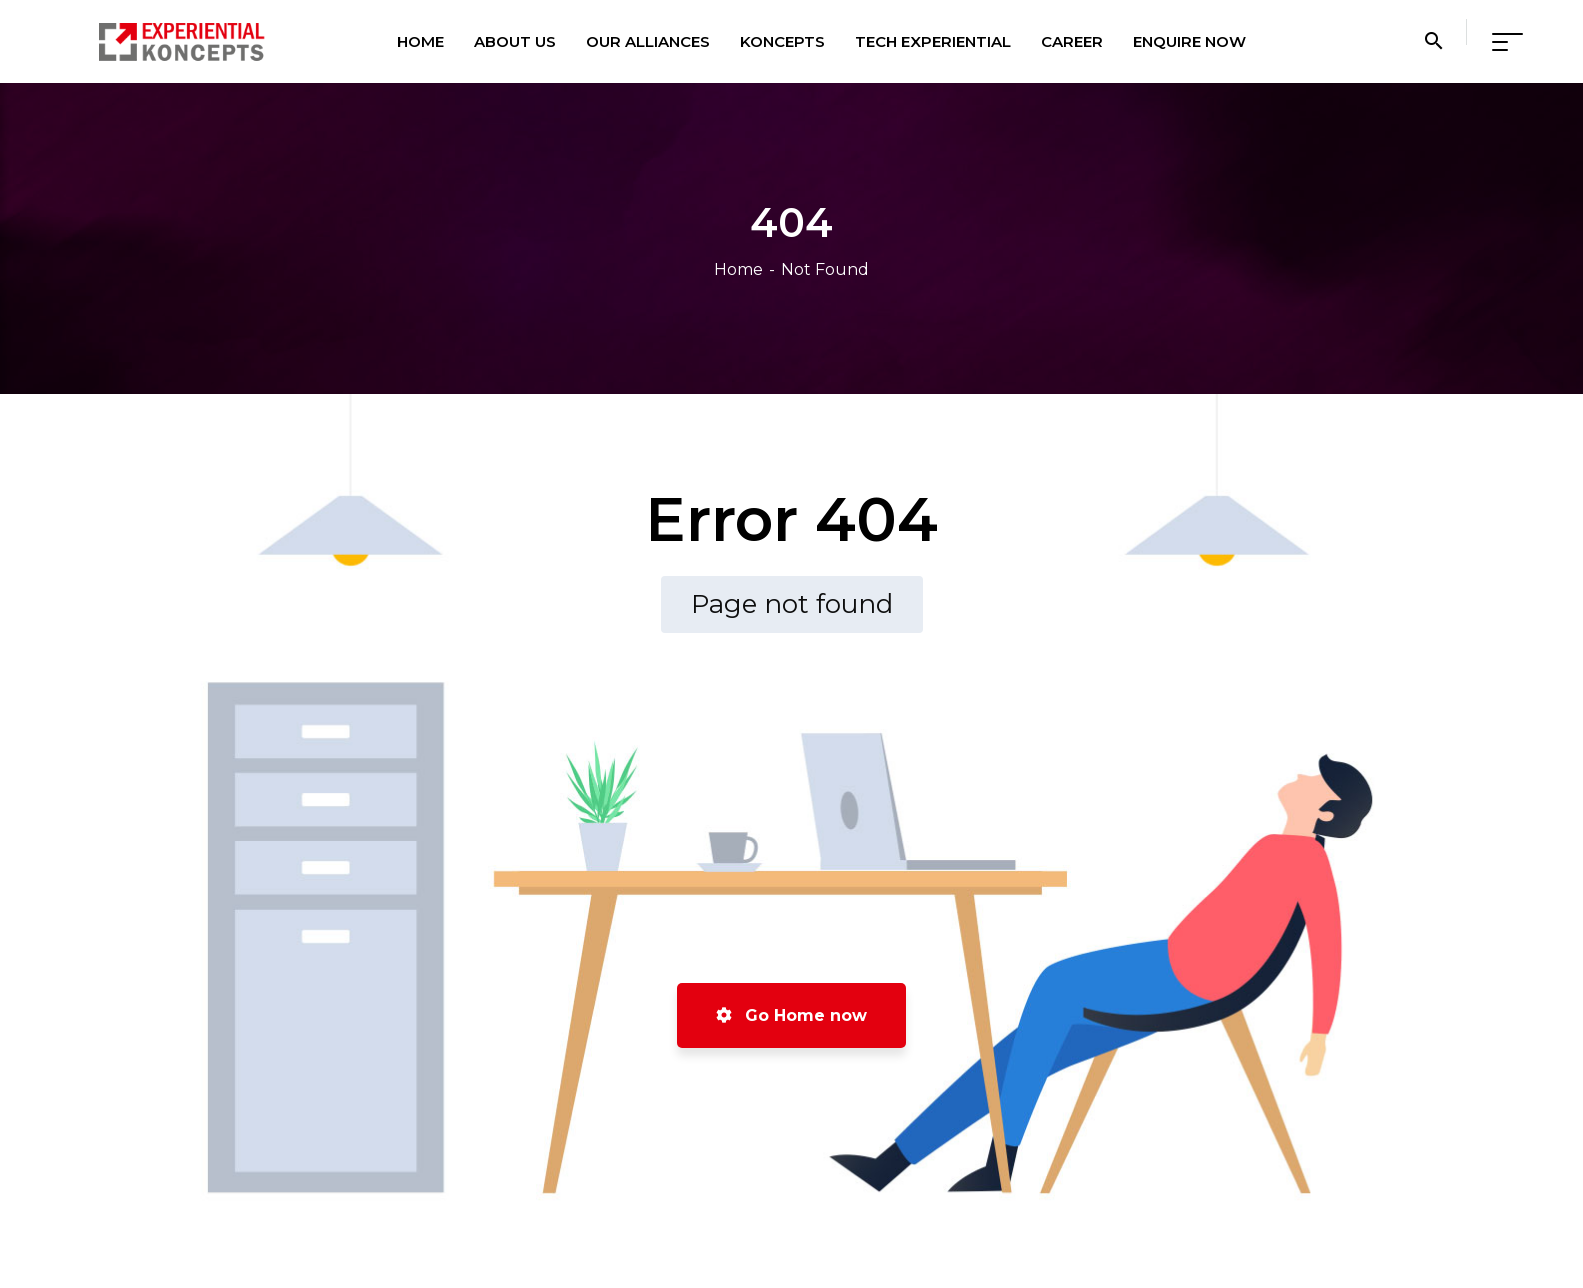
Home (738, 269)
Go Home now (791, 1015)
